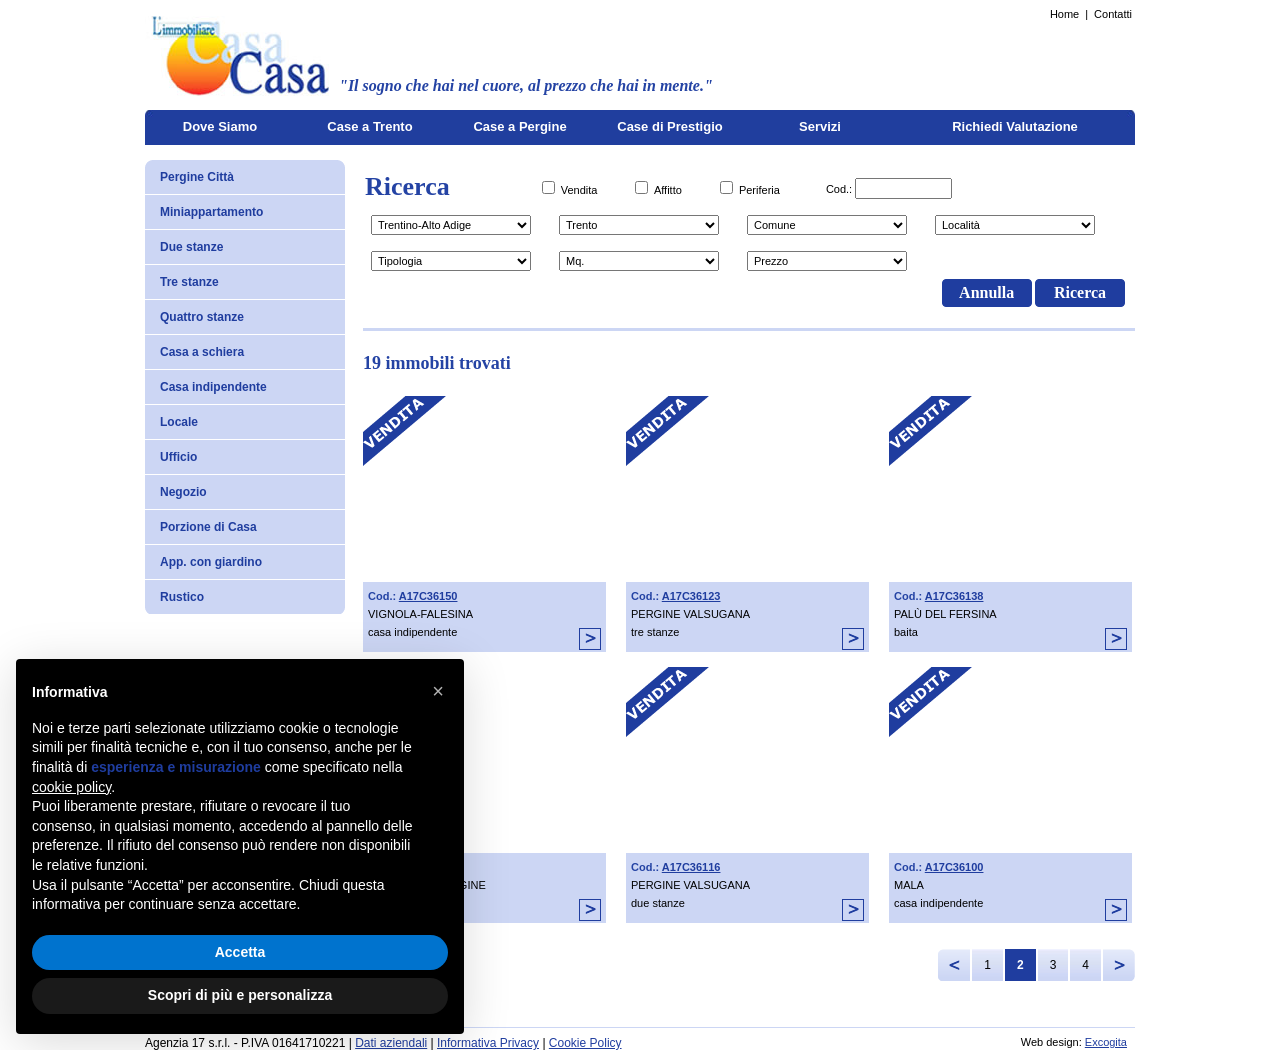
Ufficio (178, 457)
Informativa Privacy (488, 1043)
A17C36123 (691, 596)
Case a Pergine (519, 126)
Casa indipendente (213, 387)
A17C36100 (954, 867)
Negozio (183, 492)
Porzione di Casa (208, 527)
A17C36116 (691, 867)
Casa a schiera (202, 352)
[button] (438, 691)
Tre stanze (189, 282)
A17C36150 (428, 596)
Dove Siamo (220, 126)
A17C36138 (954, 596)
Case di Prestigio (669, 126)
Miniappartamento (211, 212)
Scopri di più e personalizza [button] (240, 995)
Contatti (1113, 14)
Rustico (182, 597)
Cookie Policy (585, 1043)
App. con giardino (211, 562)
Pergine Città (197, 177)
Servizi (820, 126)
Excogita (1106, 1042)
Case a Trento (369, 126)
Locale (179, 422)
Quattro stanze (202, 317)
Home (1064, 14)
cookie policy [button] (71, 787)
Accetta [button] (240, 952)
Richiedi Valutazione (1015, 126)
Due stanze (191, 247)
